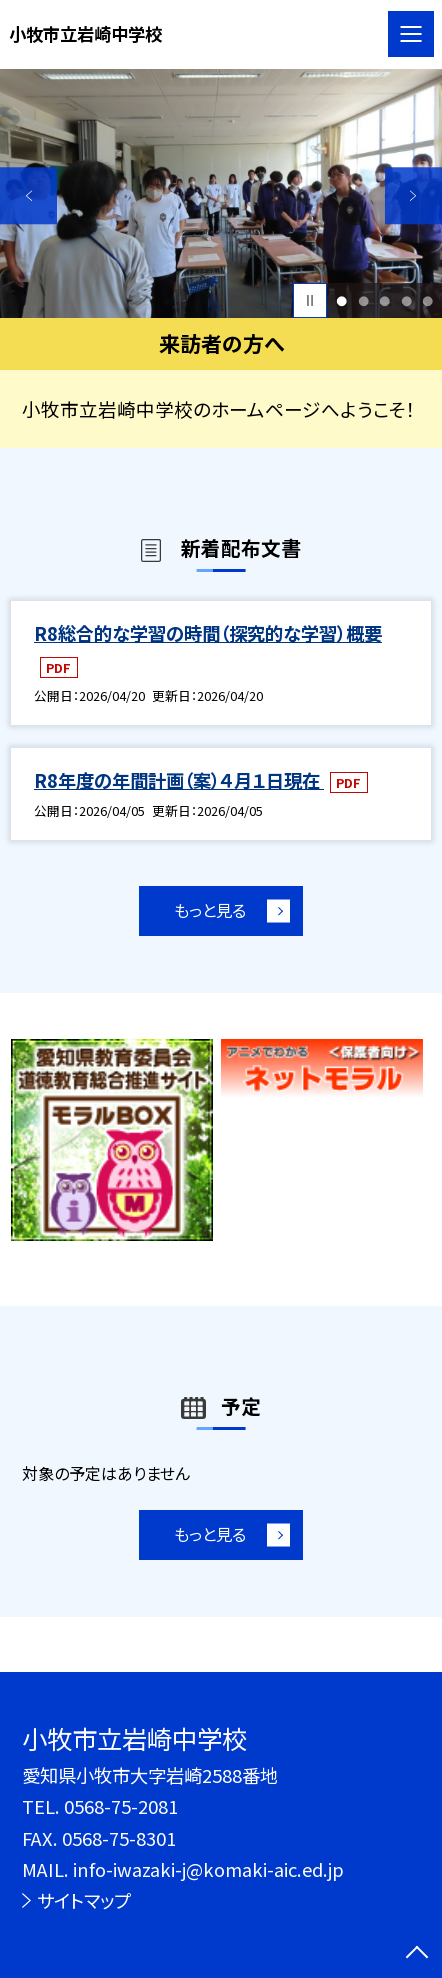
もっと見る (209, 911)
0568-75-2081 (121, 1806)
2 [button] (363, 300)
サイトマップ (84, 1900)
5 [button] (427, 300)
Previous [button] (28, 195)
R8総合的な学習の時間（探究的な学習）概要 (208, 633)
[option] (221, 193)
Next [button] (413, 195)
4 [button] (406, 300)
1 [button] (341, 300)
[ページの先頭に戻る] (417, 1954)
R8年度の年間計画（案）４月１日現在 (179, 780)
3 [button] (384, 300)
